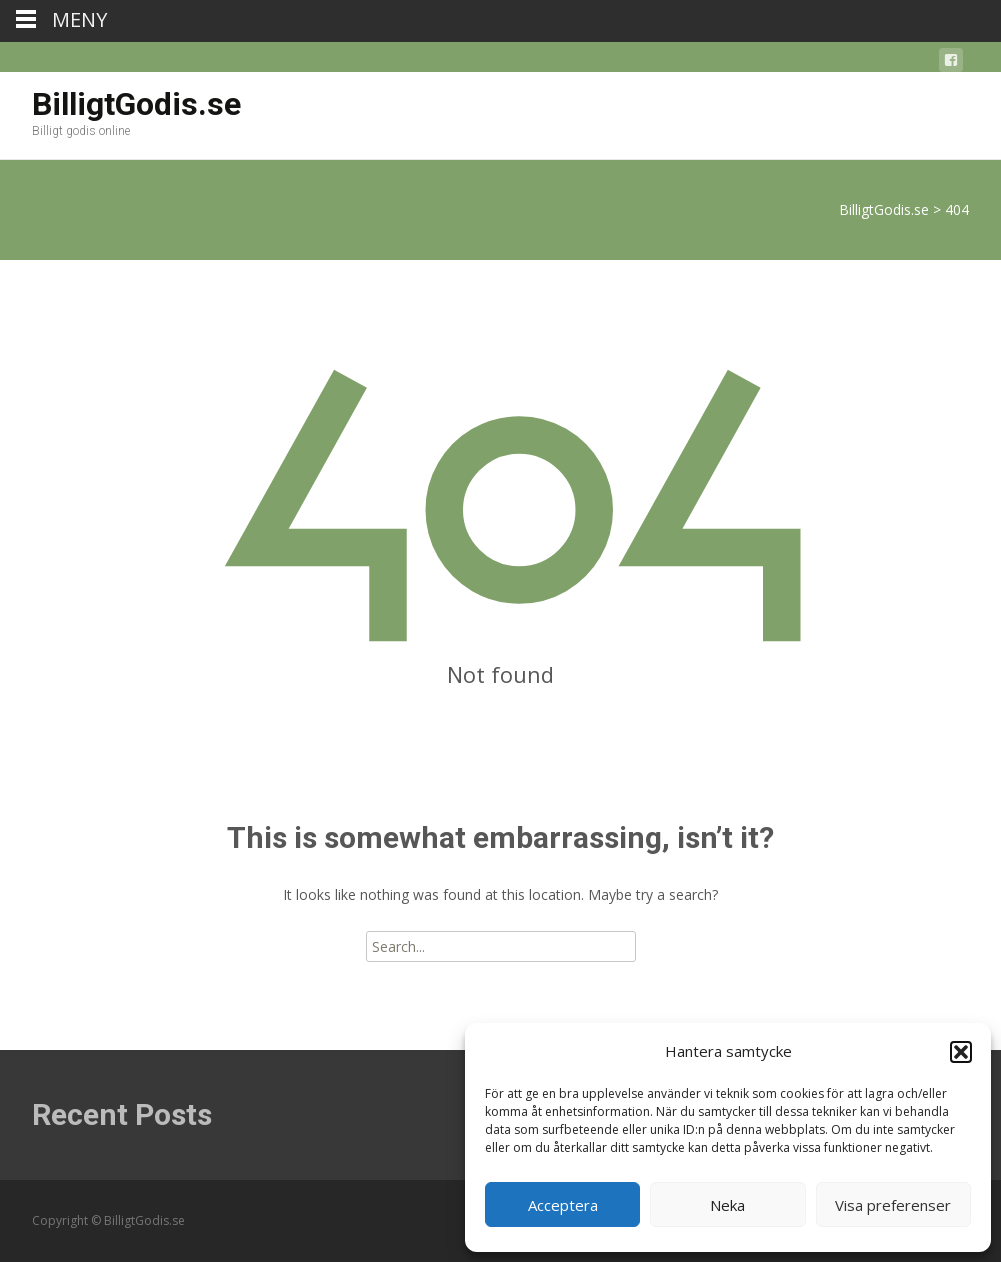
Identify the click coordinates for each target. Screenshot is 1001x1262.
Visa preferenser (893, 1205)
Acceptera (563, 1205)
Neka (727, 1205)
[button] (961, 1052)
